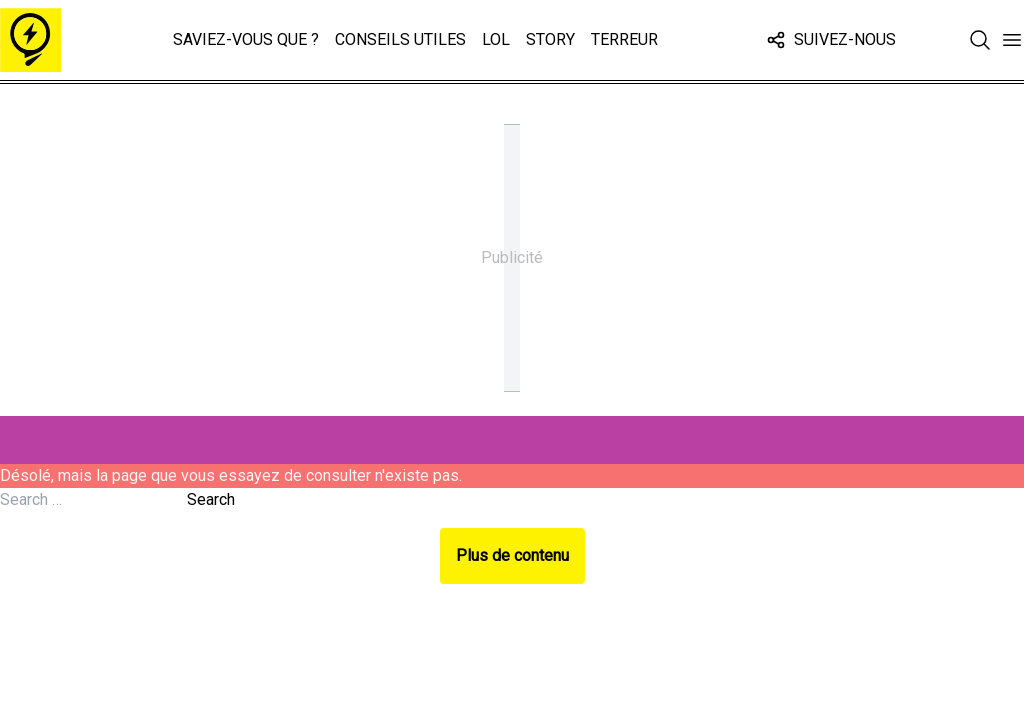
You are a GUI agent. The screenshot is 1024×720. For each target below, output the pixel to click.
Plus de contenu (512, 555)
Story (550, 39)
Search (211, 499)
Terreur (624, 39)
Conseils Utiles (400, 39)
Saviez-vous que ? (246, 39)
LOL (496, 39)
